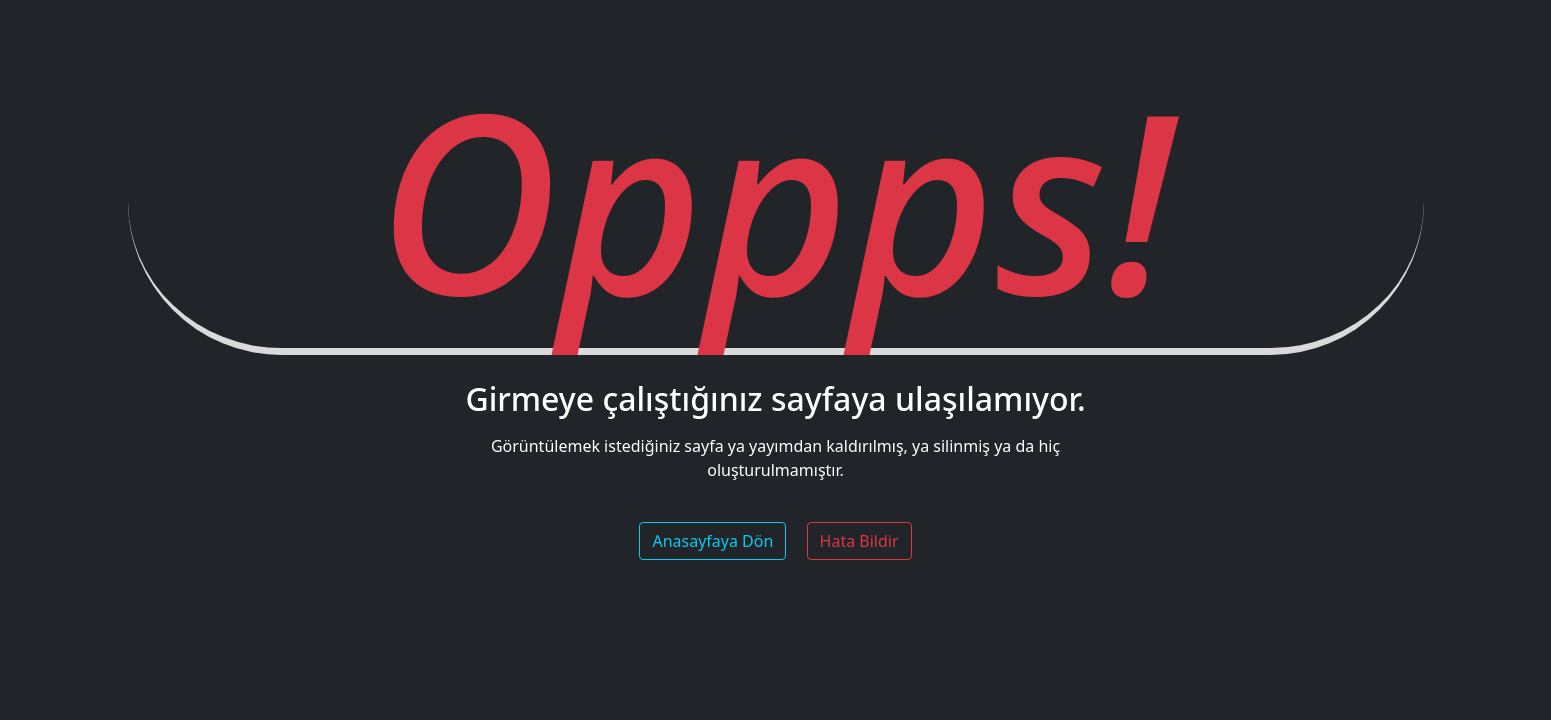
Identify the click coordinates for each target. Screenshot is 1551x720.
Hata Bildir (859, 541)
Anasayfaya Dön (712, 541)
